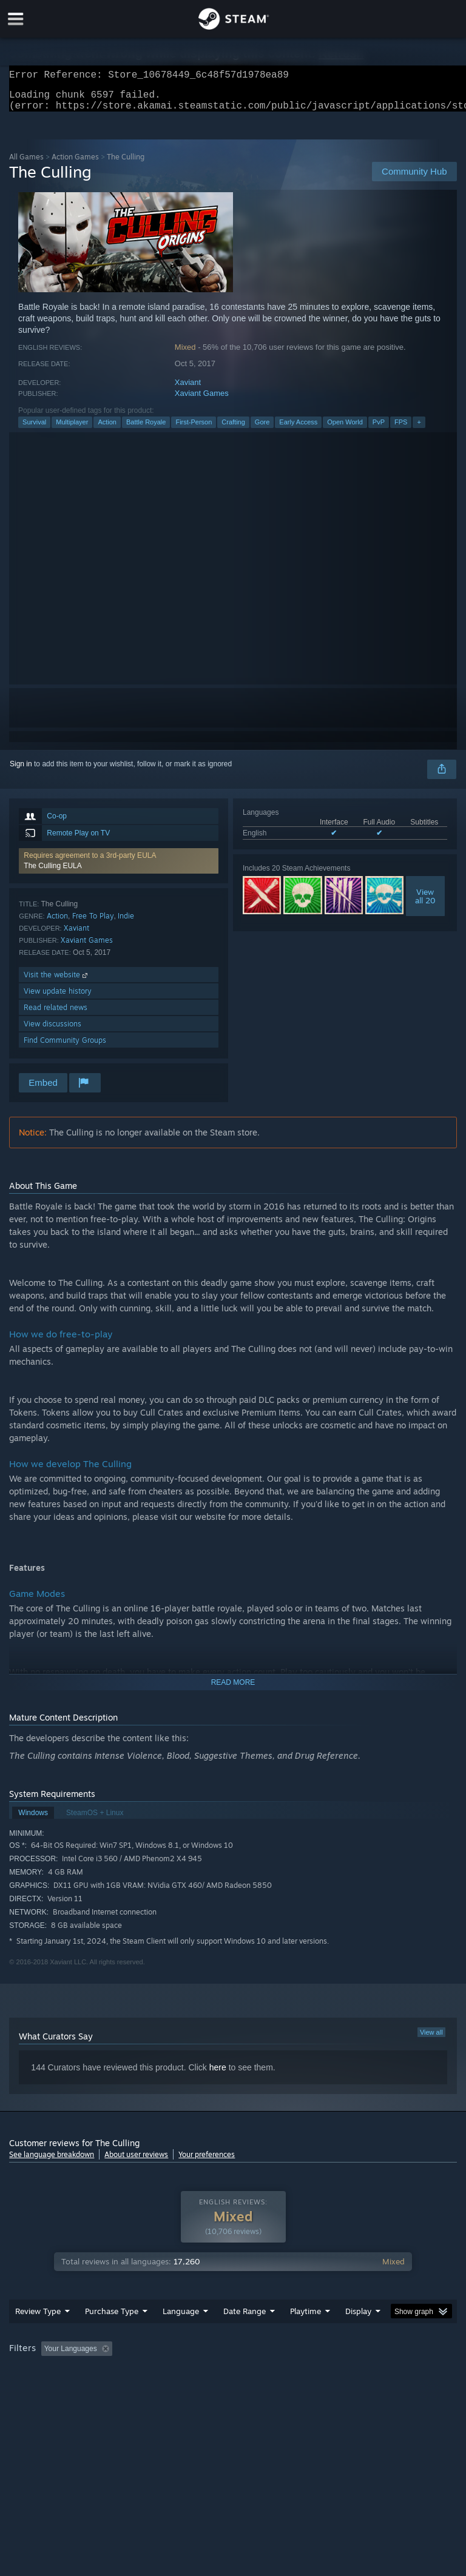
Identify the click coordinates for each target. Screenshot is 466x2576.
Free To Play (93, 923)
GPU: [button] (145, 2389)
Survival (34, 429)
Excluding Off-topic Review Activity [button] (193, 2373)
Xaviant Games (202, 400)
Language (181, 2335)
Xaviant (188, 389)
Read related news (55, 1014)
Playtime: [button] (287, 2373)
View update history (58, 998)
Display (358, 2335)
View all (431, 2039)
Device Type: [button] (199, 2389)
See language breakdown (51, 2161)
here (217, 2074)
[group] (232, 2381)
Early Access (298, 429)
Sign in (21, 771)
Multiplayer (72, 429)
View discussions (52, 1030)
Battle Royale (146, 429)
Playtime (305, 2335)
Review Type (38, 2335)
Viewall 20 (425, 903)
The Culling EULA (52, 873)
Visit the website (57, 981)
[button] (118, 868)
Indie (126, 923)
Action (107, 429)
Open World (345, 429)
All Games (26, 164)
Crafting (233, 429)
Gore (262, 429)
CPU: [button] (104, 2389)
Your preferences (206, 2161)
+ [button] (418, 429)
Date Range (244, 2335)
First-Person (193, 429)
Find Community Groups (65, 1047)
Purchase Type (111, 2335)
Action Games (75, 164)
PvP (379, 429)
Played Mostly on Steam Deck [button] (373, 2373)
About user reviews (136, 2161)
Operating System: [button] (42, 2389)
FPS (400, 429)
